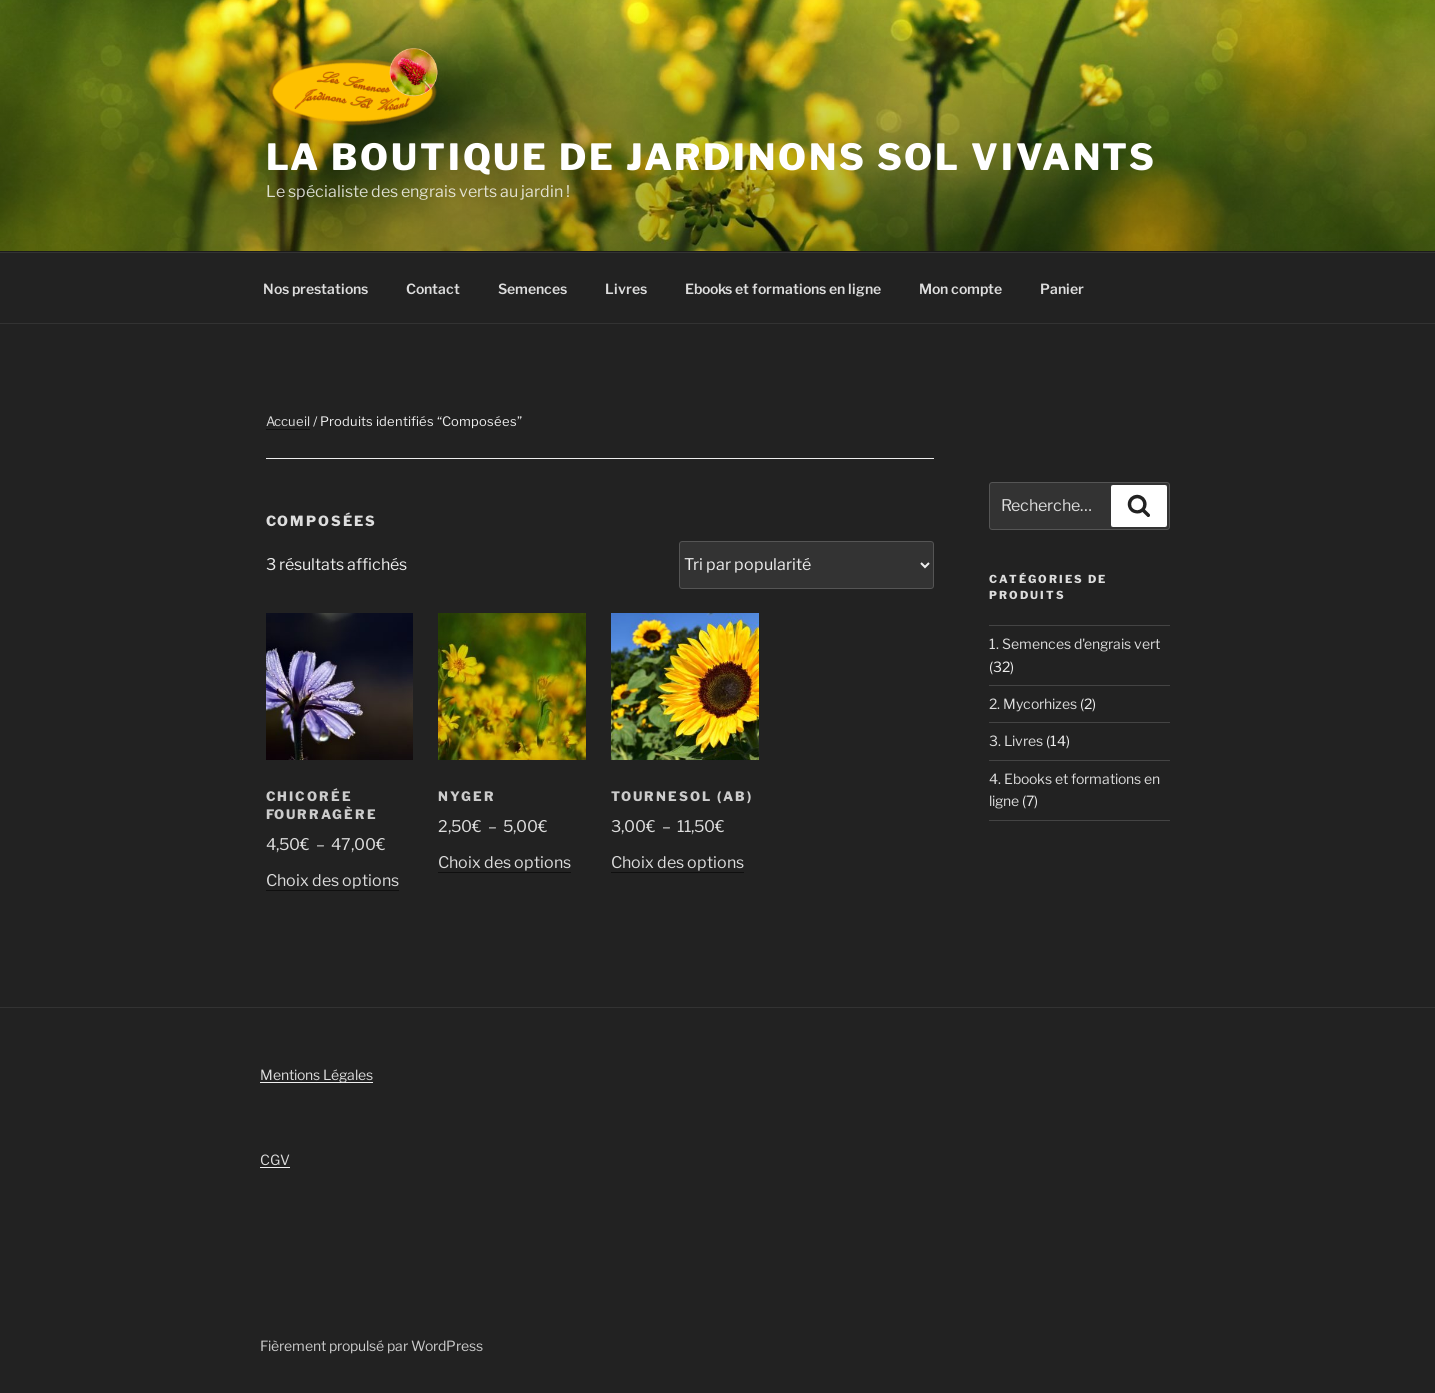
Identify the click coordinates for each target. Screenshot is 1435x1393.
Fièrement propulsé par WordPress (371, 1345)
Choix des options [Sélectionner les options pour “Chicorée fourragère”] (332, 880)
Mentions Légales (316, 1074)
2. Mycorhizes (1033, 703)
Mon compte (960, 288)
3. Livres (1016, 740)
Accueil (288, 421)
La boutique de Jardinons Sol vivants (712, 157)
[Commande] (806, 565)
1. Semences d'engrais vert (1074, 643)
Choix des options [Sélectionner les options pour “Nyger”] (504, 862)
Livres (626, 288)
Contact (433, 288)
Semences (532, 288)
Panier (1062, 288)
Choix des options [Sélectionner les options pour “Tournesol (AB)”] (677, 862)
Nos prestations (315, 288)
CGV (275, 1159)
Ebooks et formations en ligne (783, 288)
